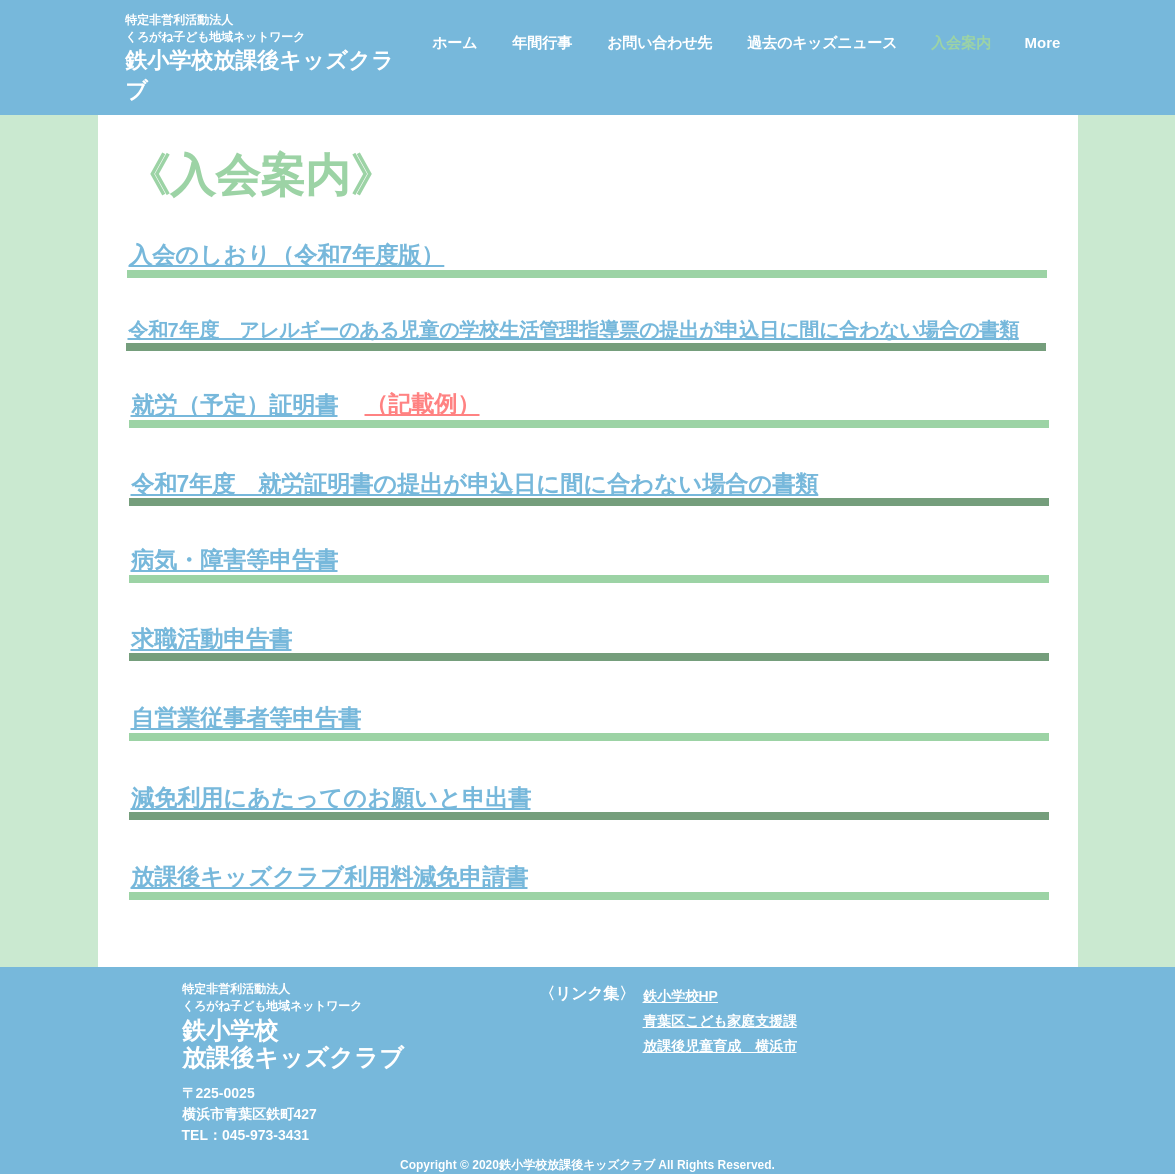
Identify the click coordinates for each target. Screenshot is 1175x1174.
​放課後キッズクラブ (293, 1057)
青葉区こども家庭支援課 (720, 1021)
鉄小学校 (169, 60)
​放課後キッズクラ (303, 60)
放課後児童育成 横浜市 (720, 1046)
